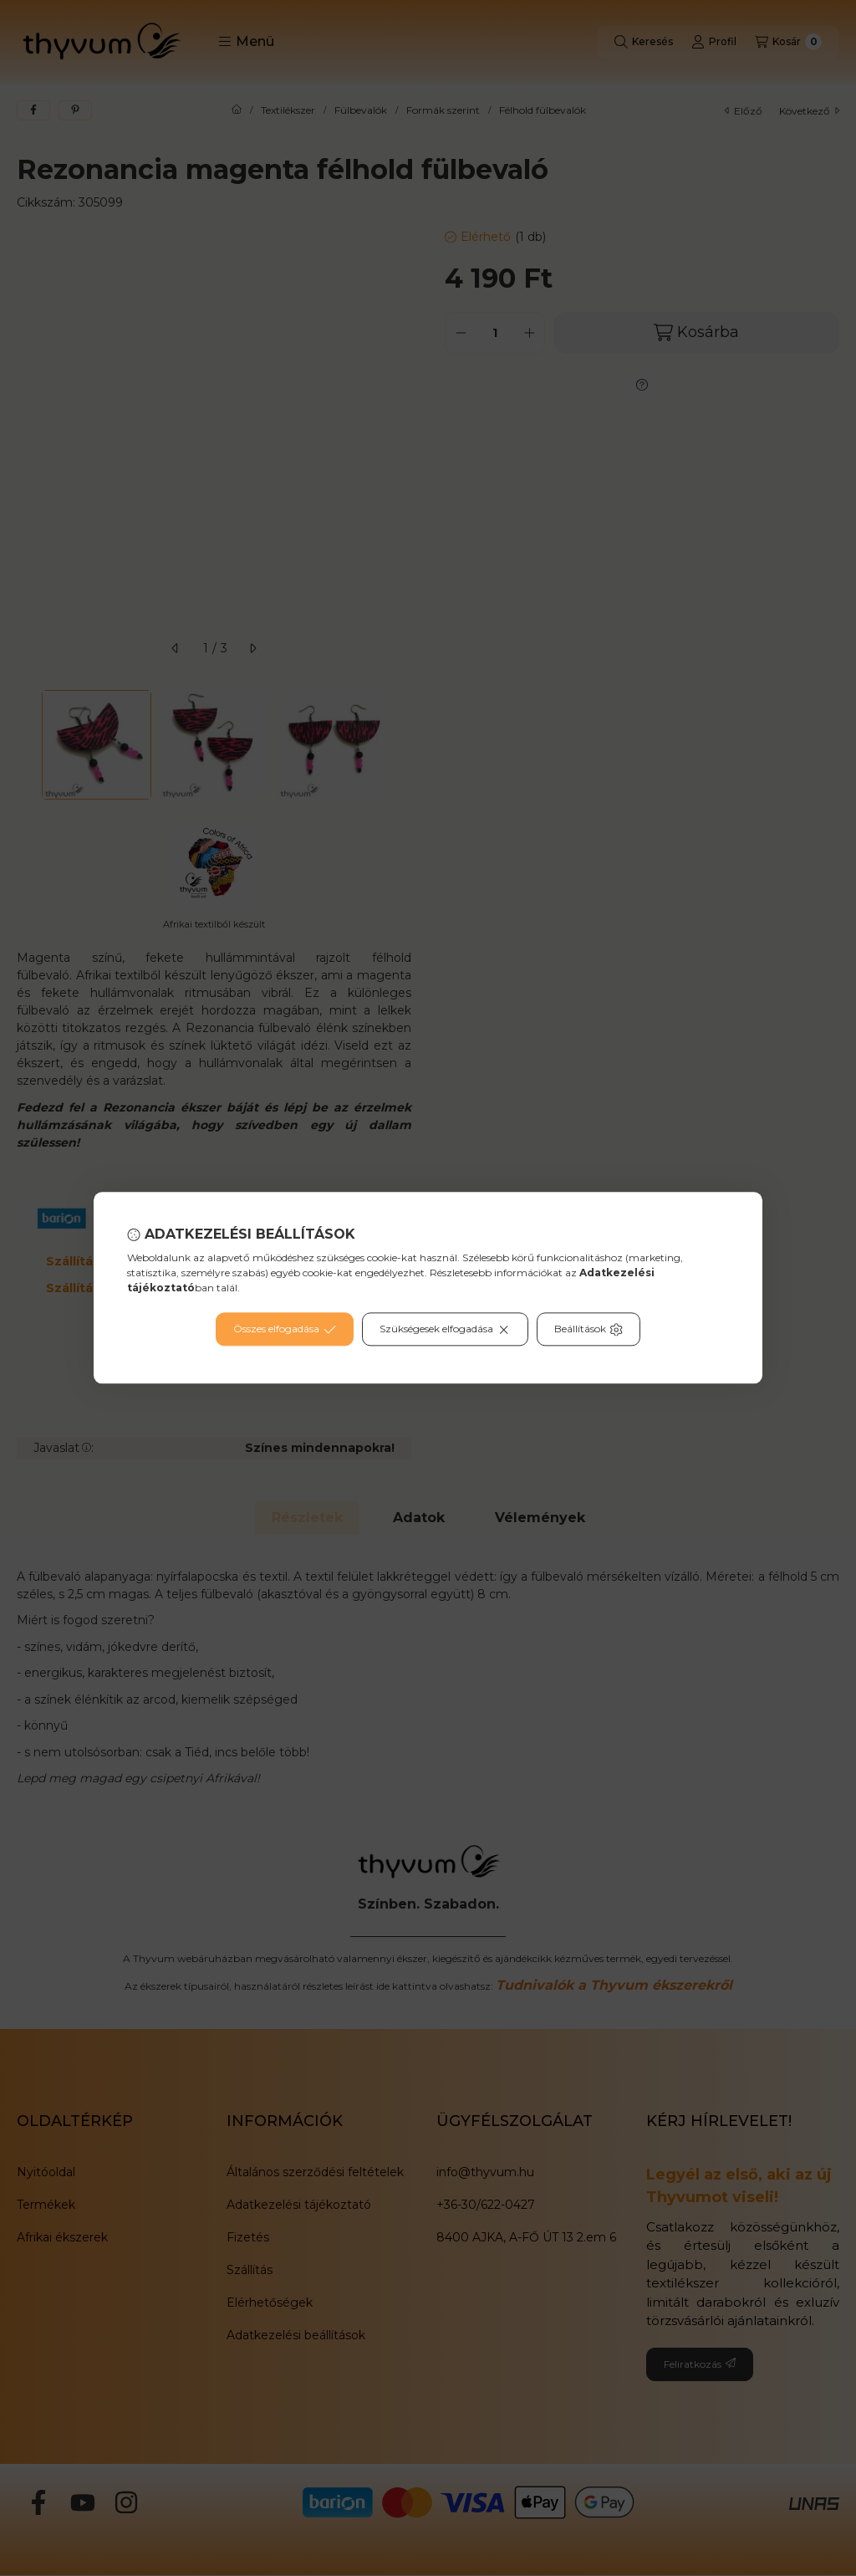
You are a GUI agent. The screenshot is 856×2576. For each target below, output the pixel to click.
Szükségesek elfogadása (445, 1330)
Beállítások (588, 1330)
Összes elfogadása (284, 1330)
